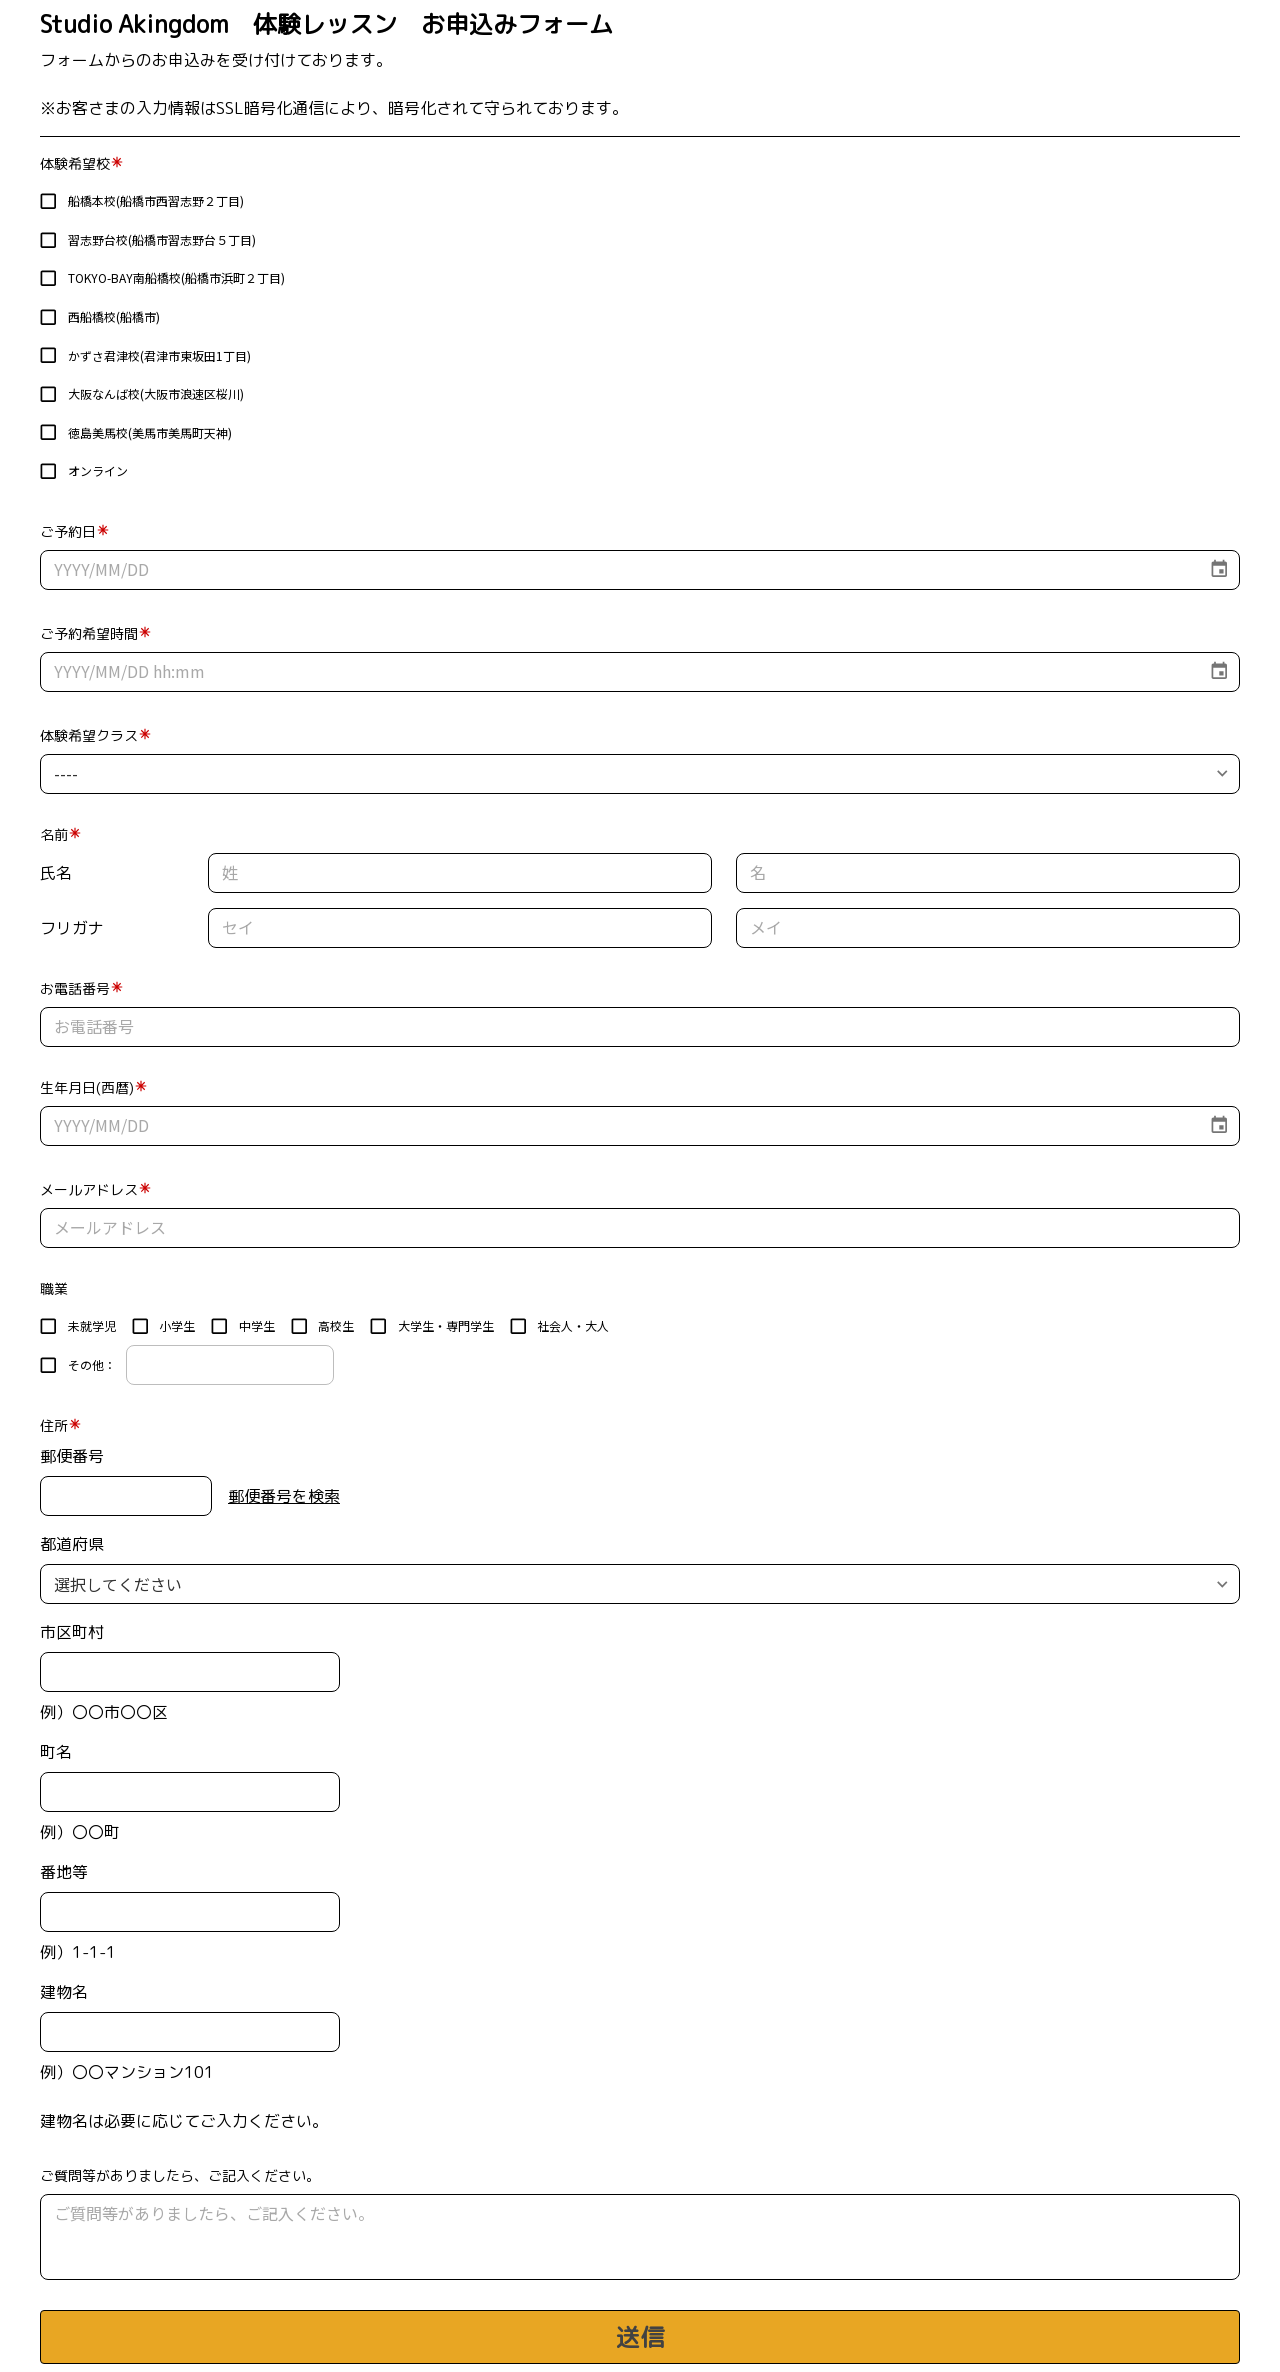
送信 (640, 2337)
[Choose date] (1219, 569)
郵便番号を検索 (284, 1496)
